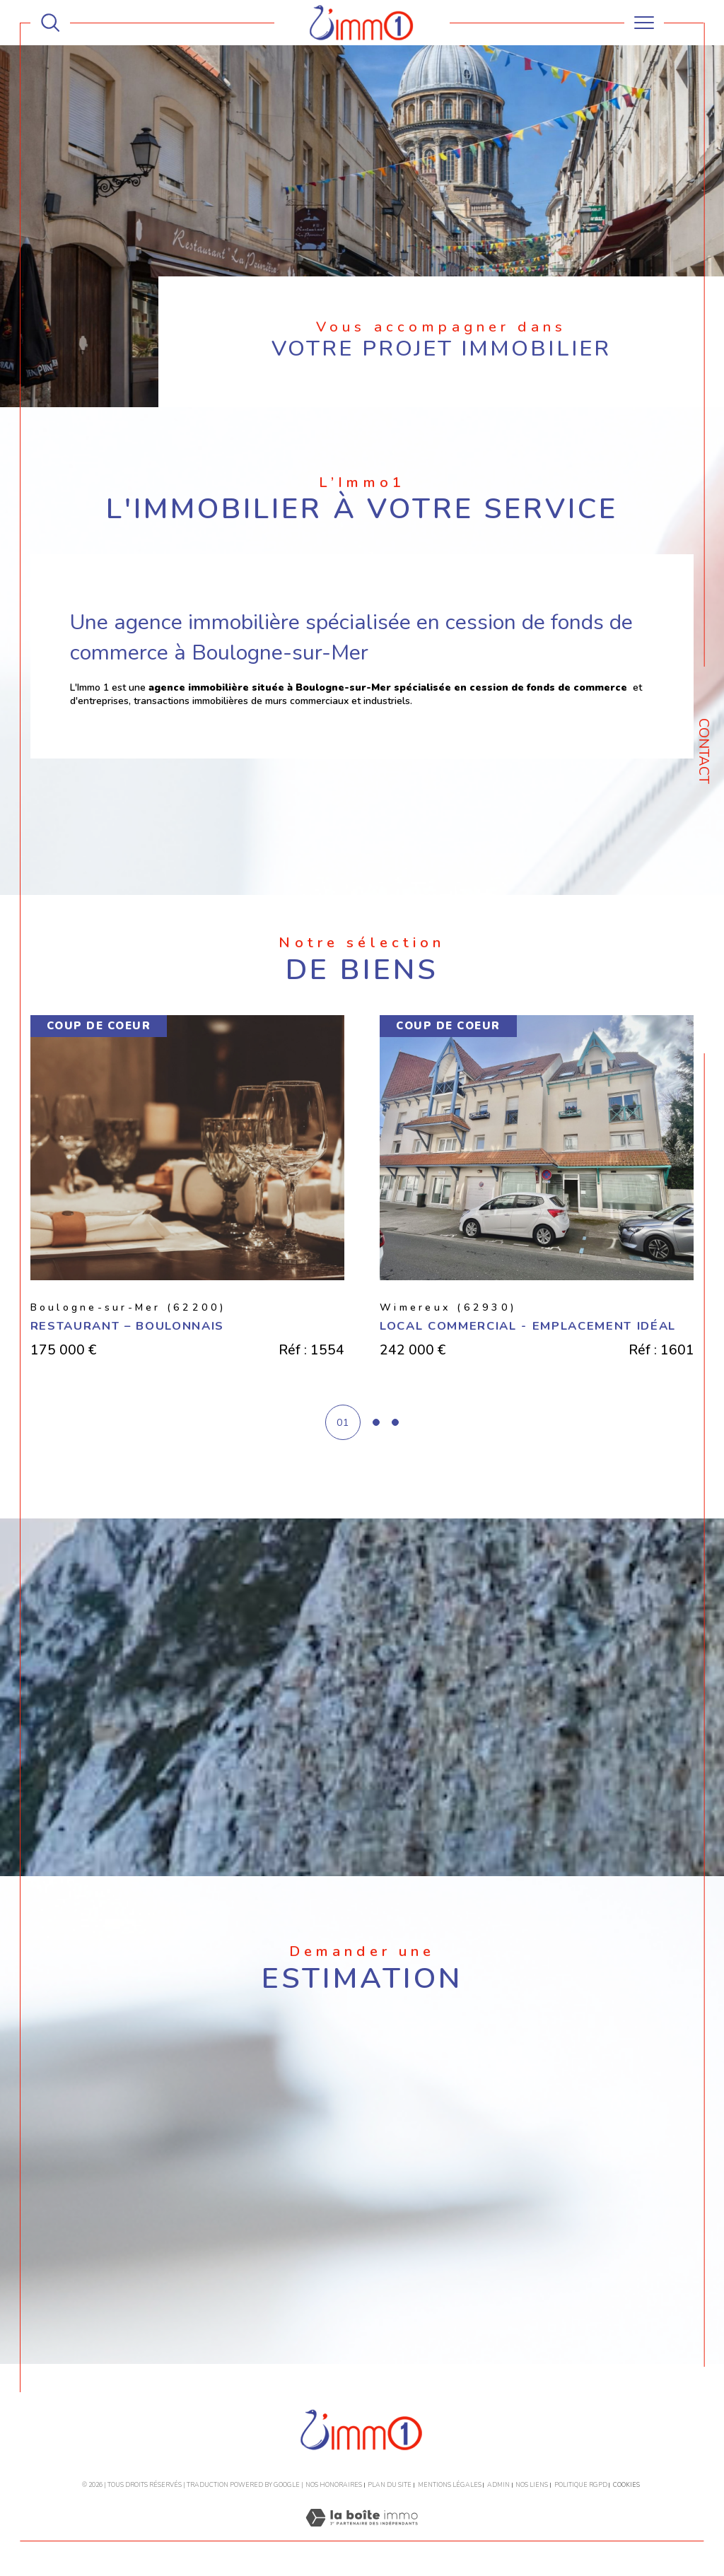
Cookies (626, 2484)
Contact (703, 751)
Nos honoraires (333, 2485)
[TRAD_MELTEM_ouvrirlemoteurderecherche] (50, 23)
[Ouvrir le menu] (644, 22)
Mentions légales (449, 2485)
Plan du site (389, 2485)
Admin (498, 2485)
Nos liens (531, 2485)
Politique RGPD (580, 2485)
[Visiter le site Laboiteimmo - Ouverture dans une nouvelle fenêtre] (362, 2534)
